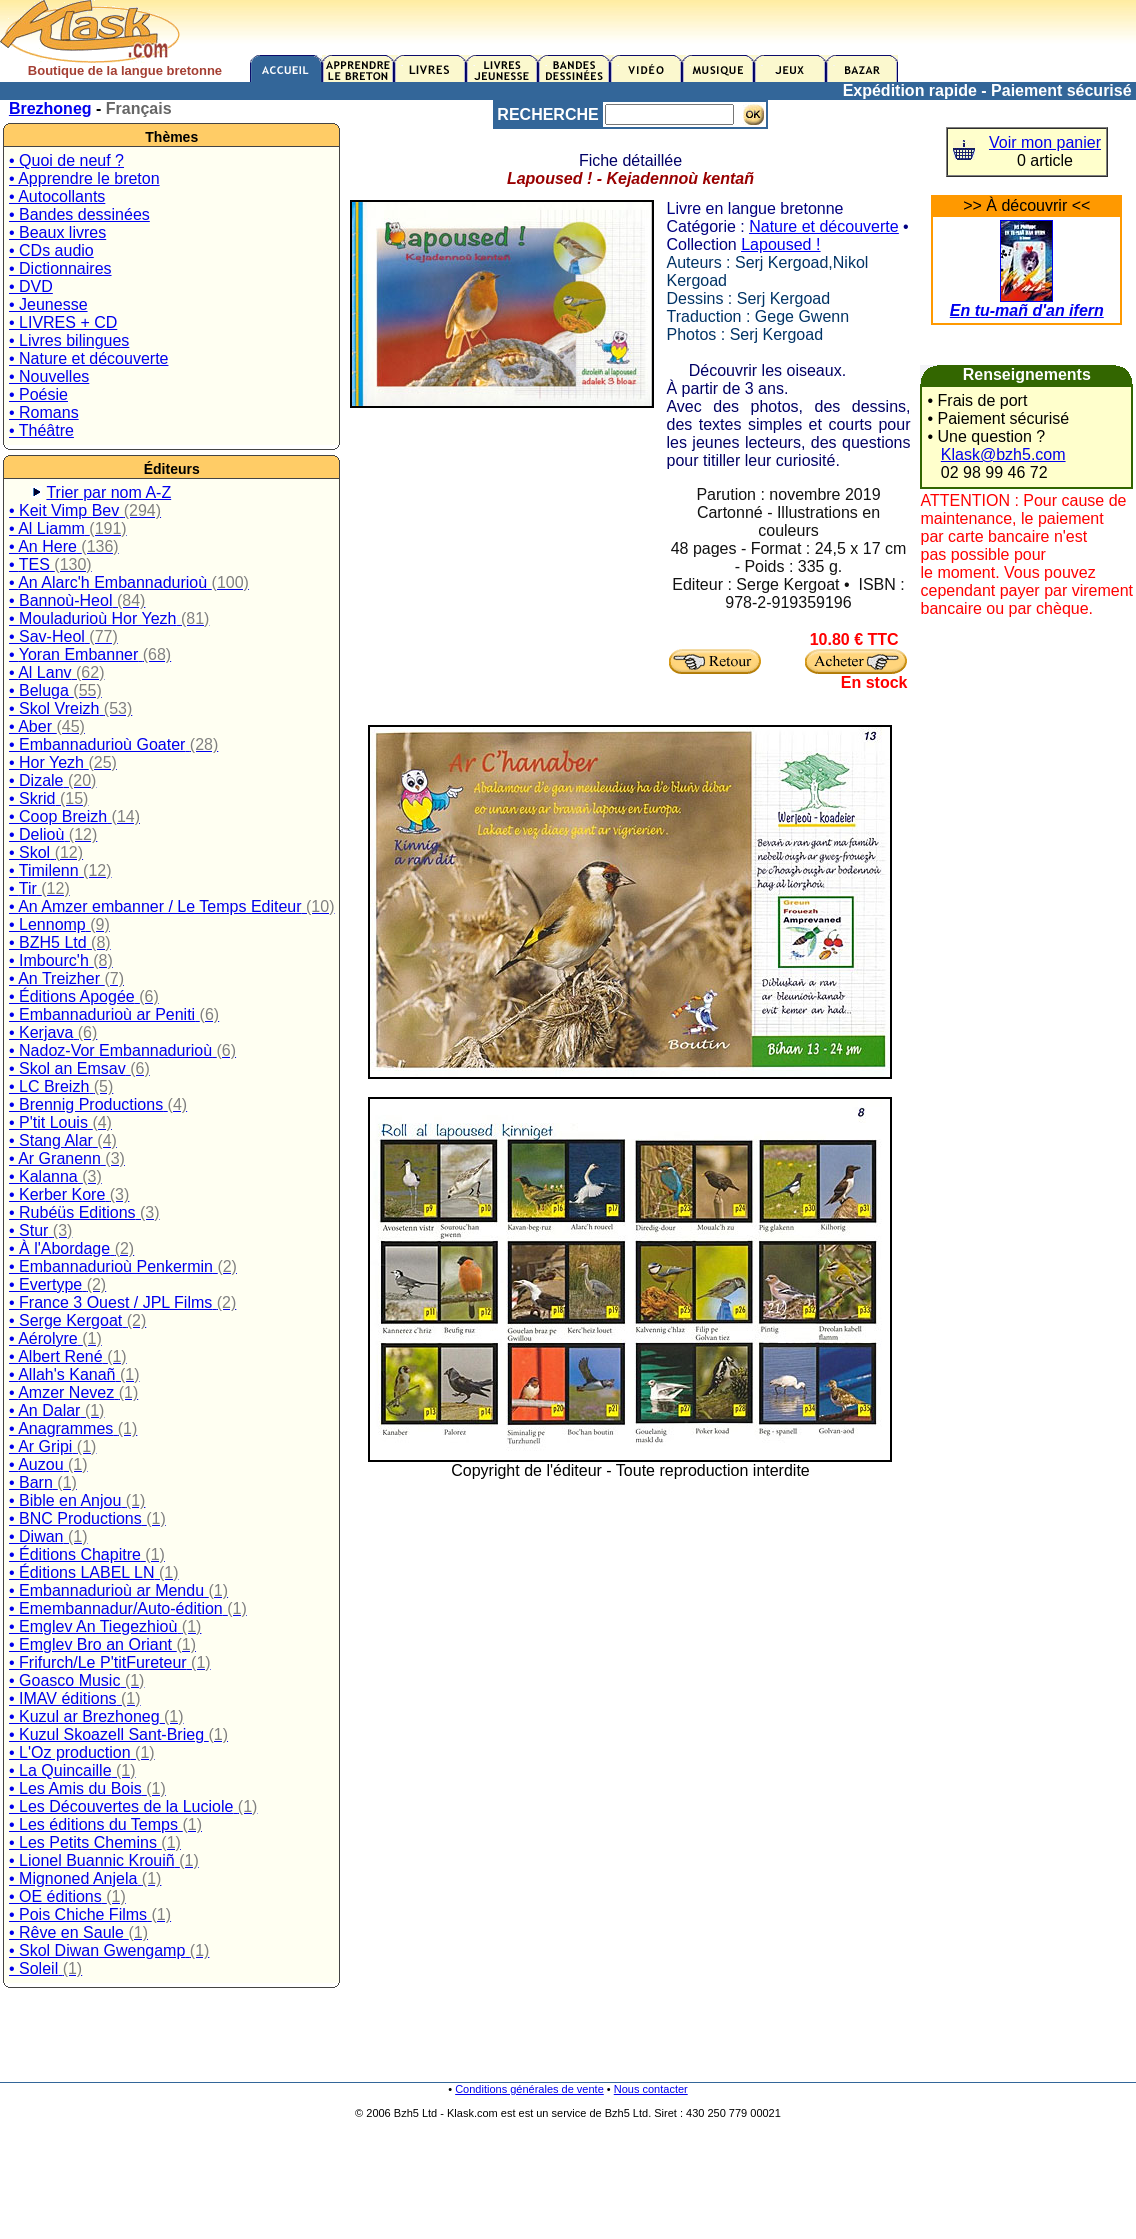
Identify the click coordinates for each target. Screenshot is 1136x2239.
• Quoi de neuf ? (66, 160)
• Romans (44, 412)
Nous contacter (651, 2089)
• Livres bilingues (69, 340)
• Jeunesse (48, 304)
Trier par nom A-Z (108, 492)
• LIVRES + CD (63, 322)
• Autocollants (57, 196)
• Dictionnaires (60, 268)
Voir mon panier (1045, 142)
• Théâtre (41, 430)
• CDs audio (51, 250)
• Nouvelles (49, 376)
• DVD (31, 286)
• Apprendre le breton (84, 178)
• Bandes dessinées (79, 214)
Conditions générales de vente (529, 2089)
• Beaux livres (57, 232)
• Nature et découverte (88, 358)
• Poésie (38, 394)
